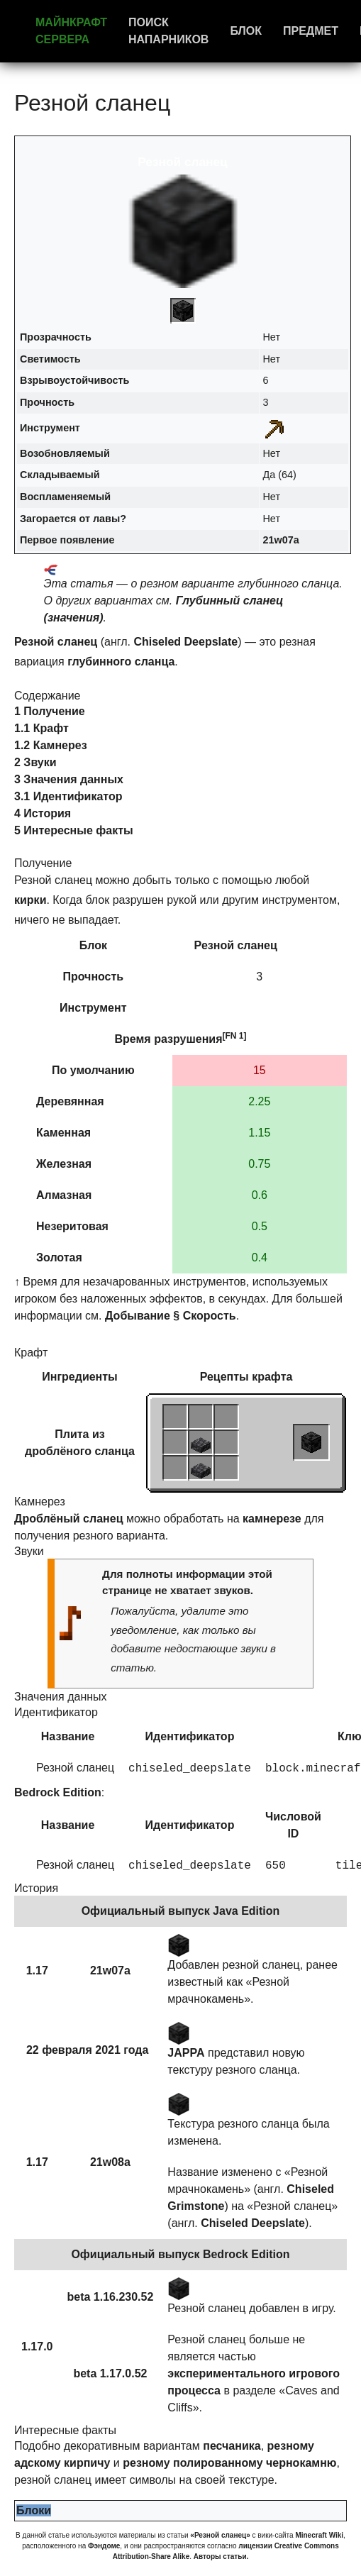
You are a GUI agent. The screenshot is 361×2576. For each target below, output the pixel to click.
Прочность (47, 402)
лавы (106, 518)
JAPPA (185, 2053)
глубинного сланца (120, 662)
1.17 (37, 1970)
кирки (30, 900)
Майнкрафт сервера (71, 30)
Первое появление (67, 540)
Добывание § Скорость (170, 1316)
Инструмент (50, 427)
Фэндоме (104, 2546)
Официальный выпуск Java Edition (181, 1911)
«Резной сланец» (220, 2535)
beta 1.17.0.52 (110, 2373)
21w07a (280, 540)
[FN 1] (235, 1036)
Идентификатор (190, 1736)
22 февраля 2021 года (87, 2050)
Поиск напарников (168, 30)
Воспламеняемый (65, 496)
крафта (272, 1377)
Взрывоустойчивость (74, 380)
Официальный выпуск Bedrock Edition (180, 2254)
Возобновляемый (65, 453)
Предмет (310, 31)
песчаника (231, 2446)
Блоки (33, 2510)
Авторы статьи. (221, 2556)
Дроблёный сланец (68, 1519)
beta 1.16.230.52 (110, 2297)
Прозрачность (55, 337)
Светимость (50, 359)
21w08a (110, 2162)
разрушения (188, 1039)
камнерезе (272, 1519)
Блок (246, 31)
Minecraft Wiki (319, 2535)
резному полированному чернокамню (229, 2463)
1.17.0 (36, 2346)
